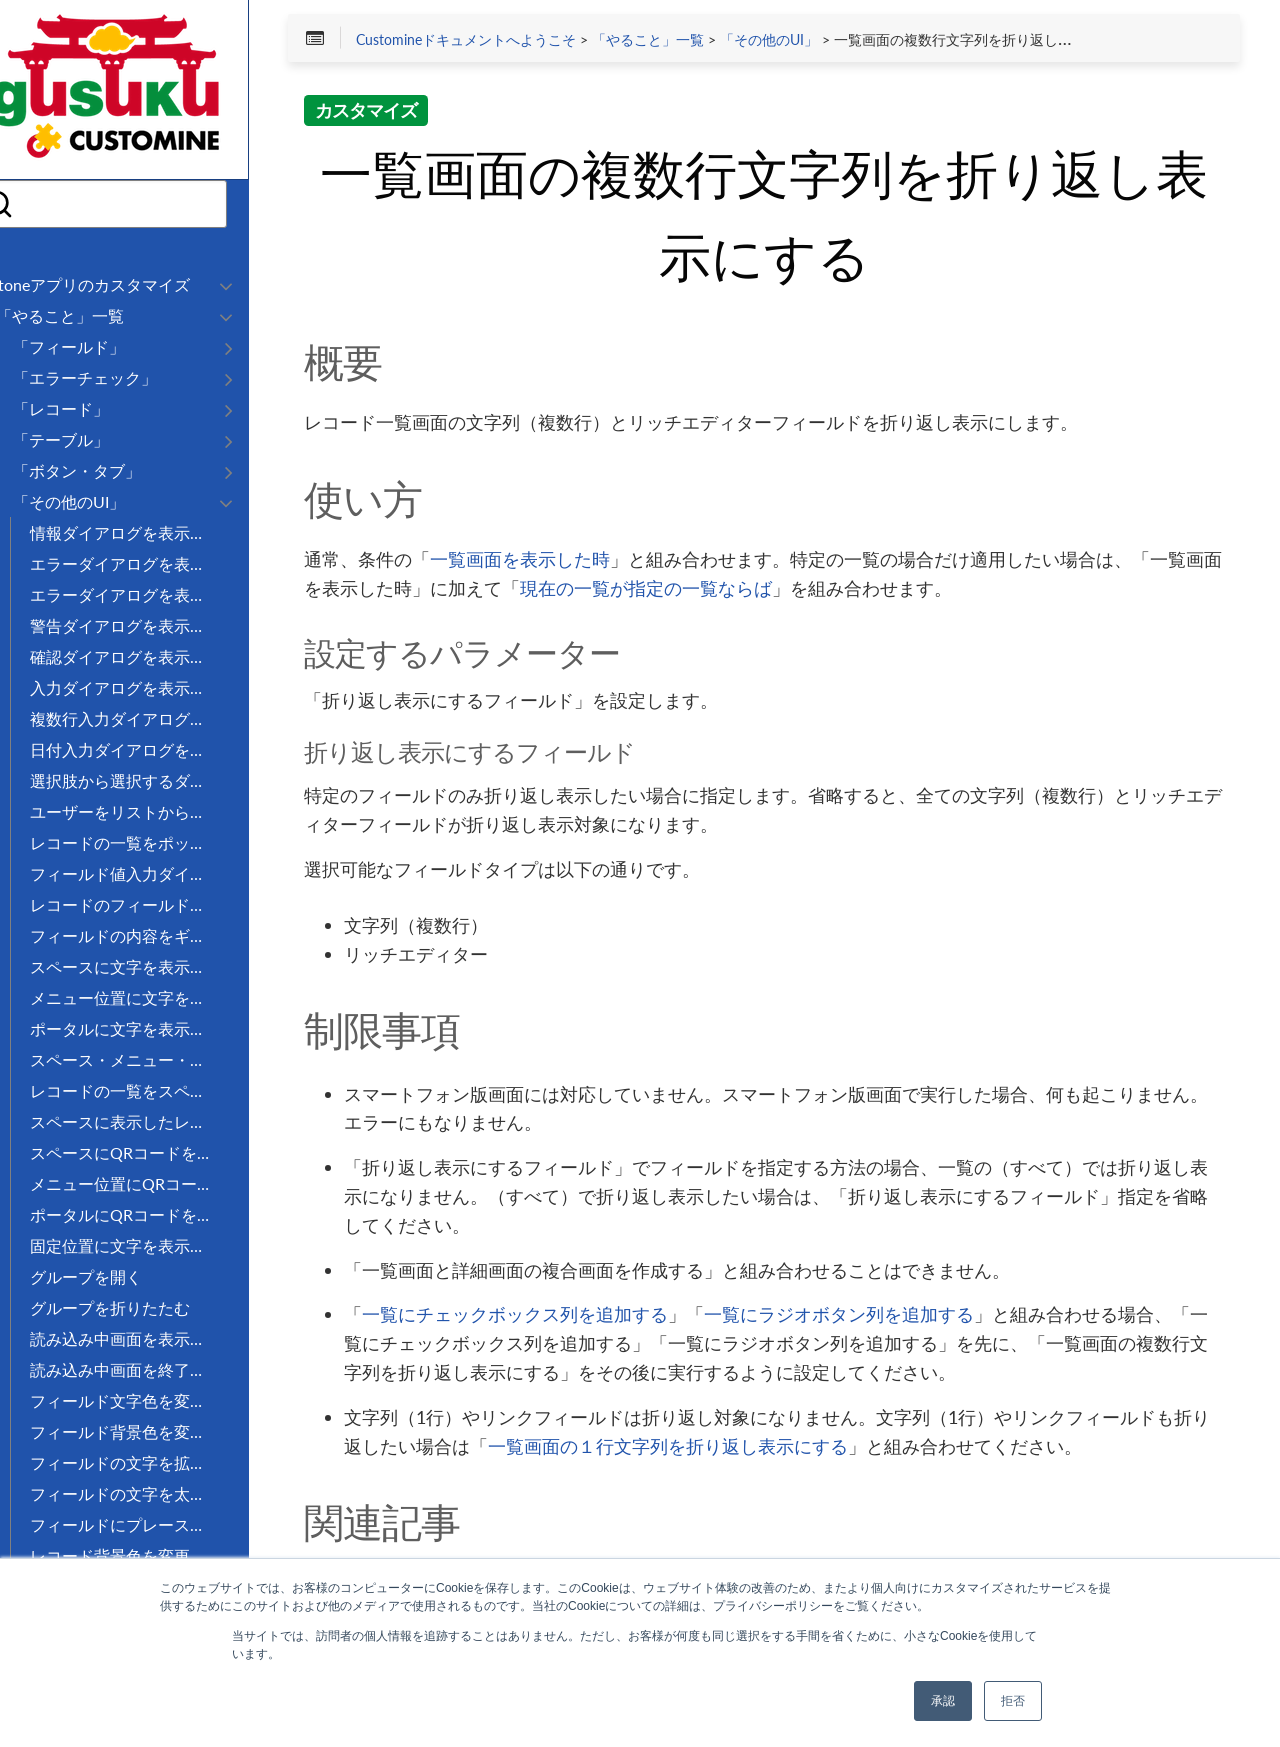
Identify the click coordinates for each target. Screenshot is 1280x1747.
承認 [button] (943, 1701)
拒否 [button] (1013, 1701)
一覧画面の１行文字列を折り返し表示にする (782, 1448)
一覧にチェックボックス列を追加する (575, 1317)
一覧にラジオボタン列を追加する (899, 1317)
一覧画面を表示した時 (580, 562)
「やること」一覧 (707, 42)
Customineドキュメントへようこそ (525, 42)
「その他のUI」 (828, 42)
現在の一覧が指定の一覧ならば (796, 591)
